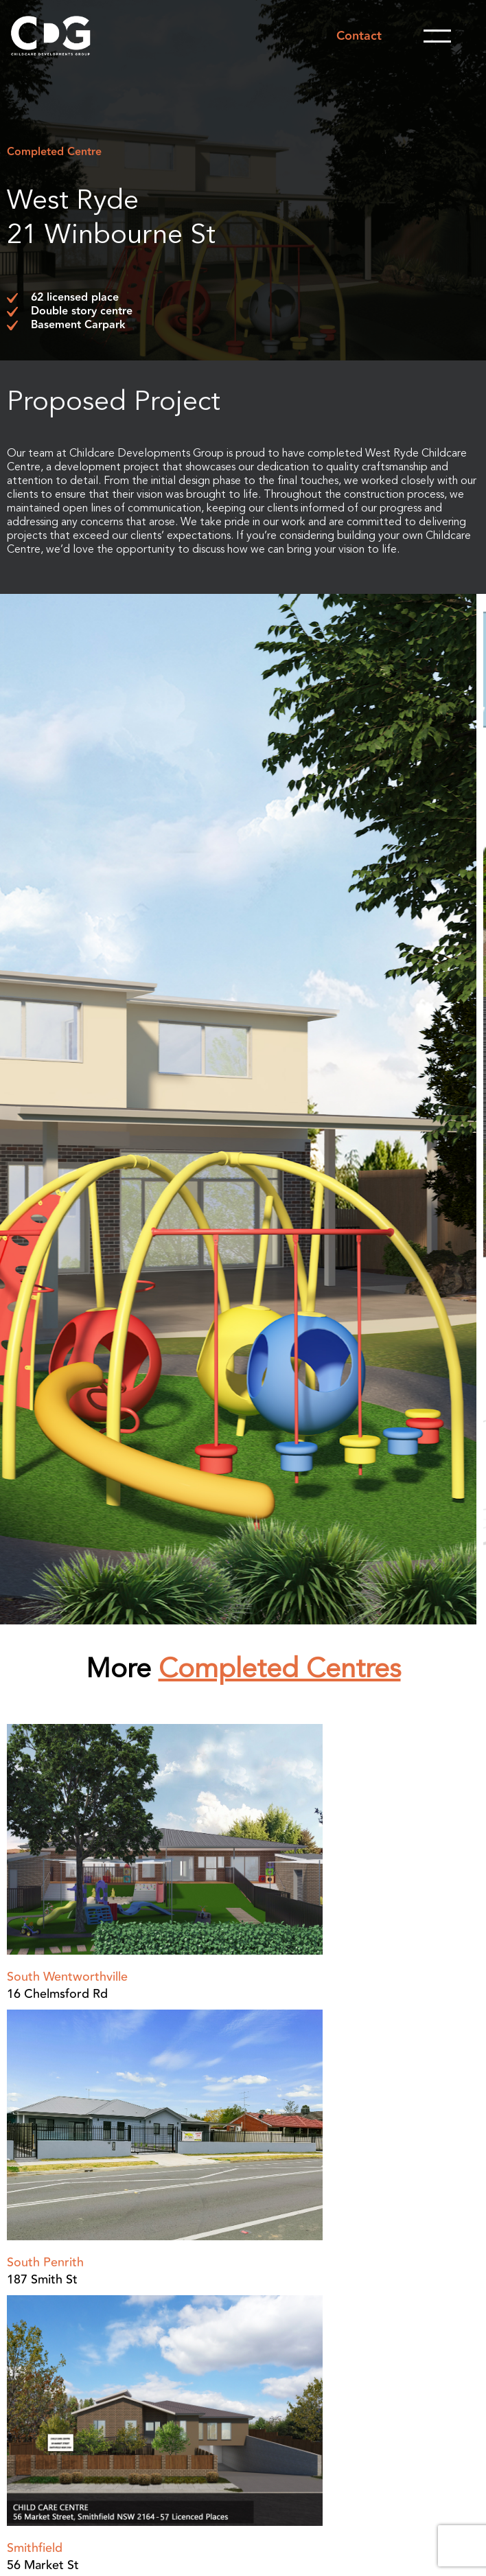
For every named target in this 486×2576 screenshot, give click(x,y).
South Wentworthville (67, 1976)
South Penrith (45, 2262)
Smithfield (34, 2547)
